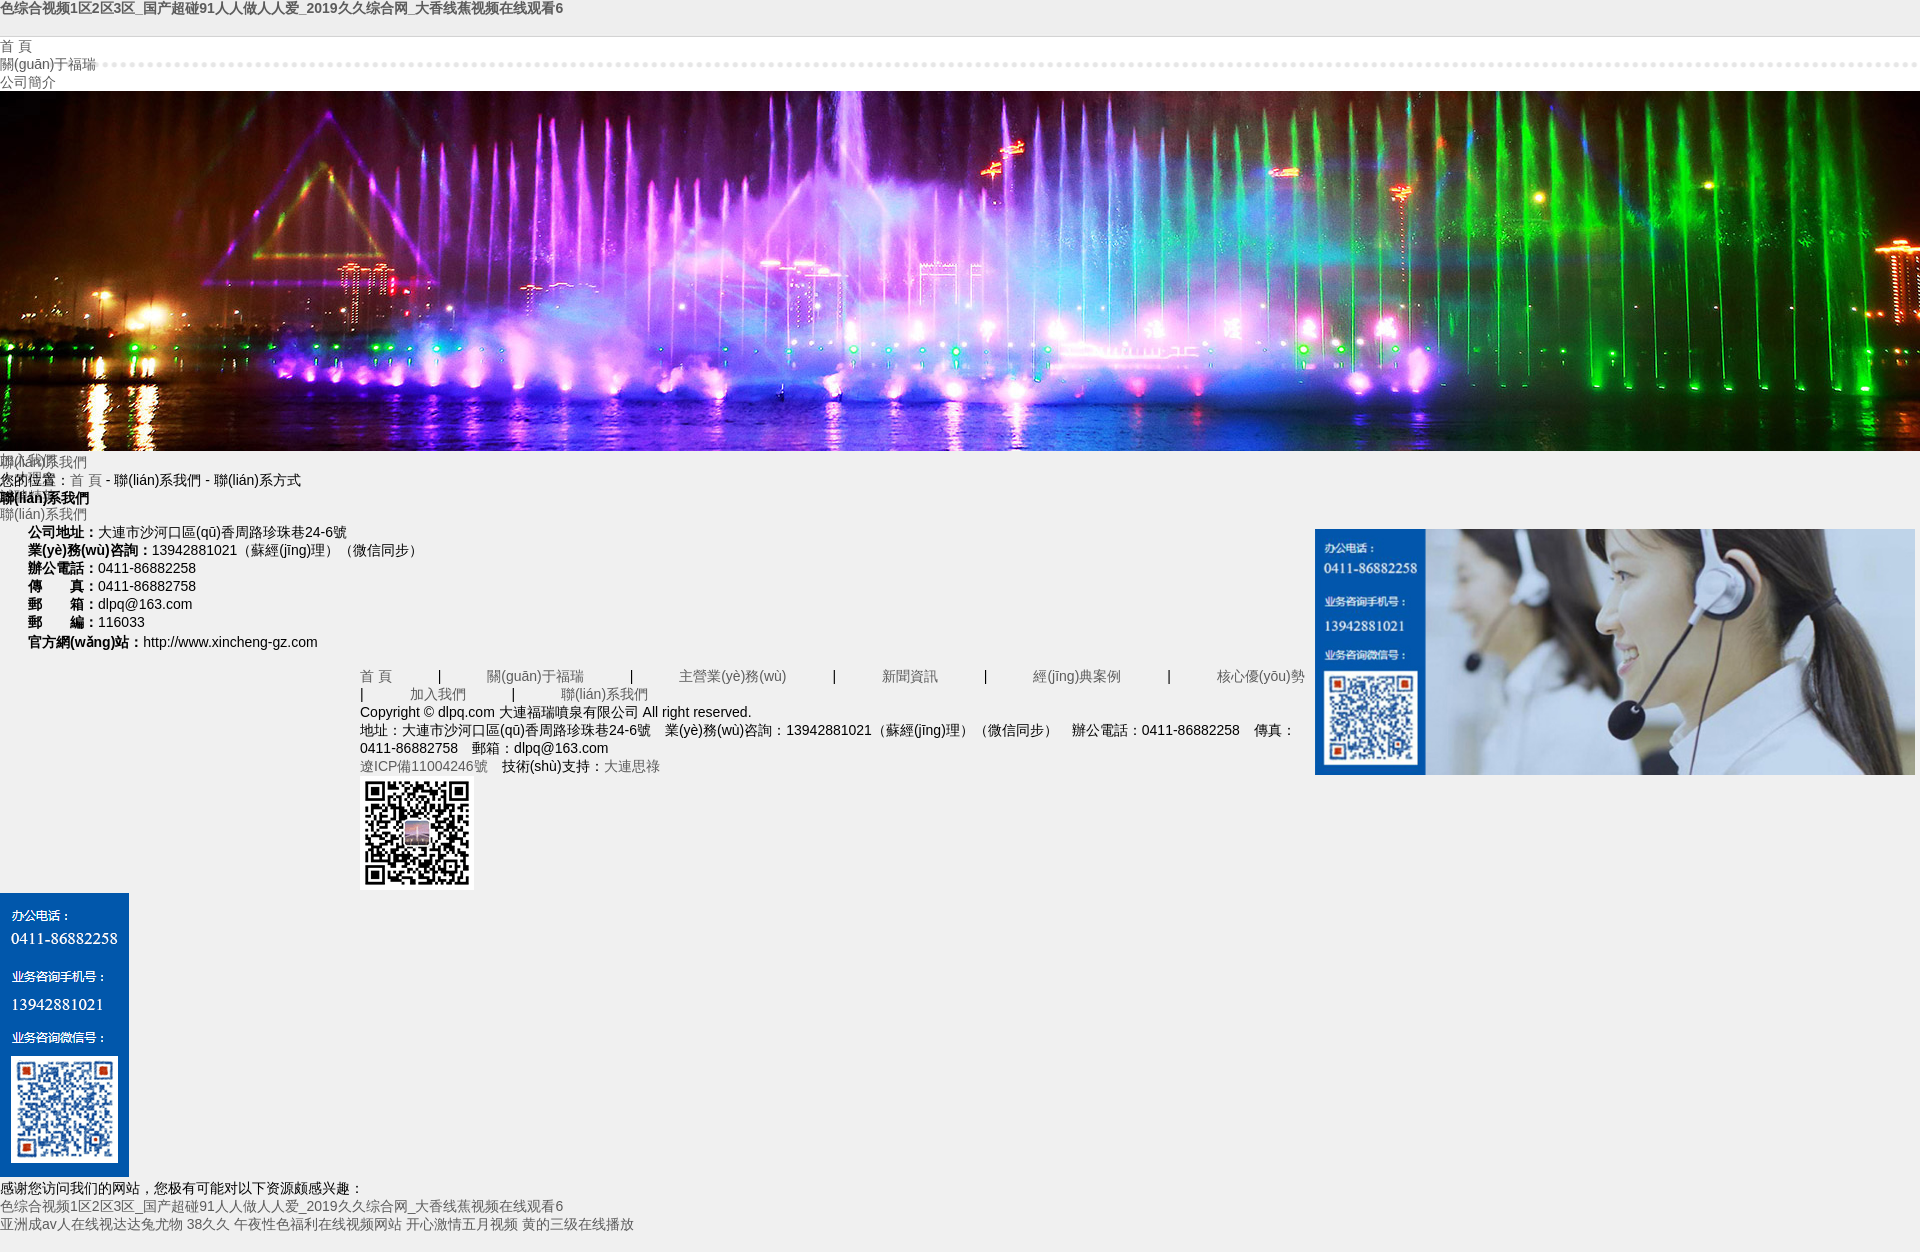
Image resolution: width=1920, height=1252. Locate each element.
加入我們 (438, 694)
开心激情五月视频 (462, 1224)
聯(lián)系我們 (43, 514)
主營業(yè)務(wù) (732, 676)
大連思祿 (632, 766)
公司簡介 (28, 82)
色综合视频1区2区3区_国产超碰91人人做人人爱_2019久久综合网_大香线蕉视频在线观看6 (281, 8)
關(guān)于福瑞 (48, 64)
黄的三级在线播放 (578, 1224)
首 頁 (16, 46)
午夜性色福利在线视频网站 (318, 1224)
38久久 (209, 1224)
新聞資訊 (910, 676)
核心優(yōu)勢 (1261, 676)
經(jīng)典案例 (1077, 676)
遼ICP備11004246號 (424, 766)
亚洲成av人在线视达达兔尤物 (91, 1224)
